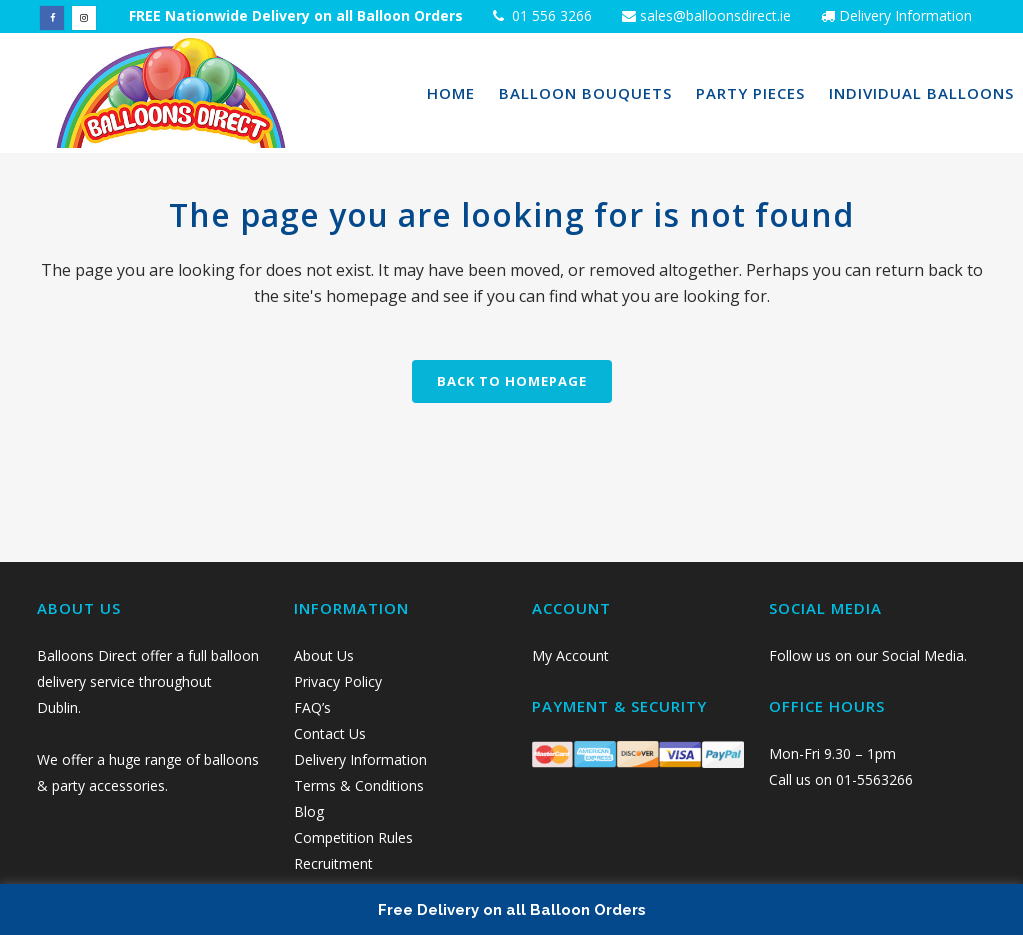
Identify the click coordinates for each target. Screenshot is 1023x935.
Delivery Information (905, 15)
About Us (324, 655)
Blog (309, 811)
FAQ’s (312, 707)
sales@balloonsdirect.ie (713, 15)
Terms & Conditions (359, 785)
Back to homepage (512, 381)
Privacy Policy (340, 681)
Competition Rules (353, 837)
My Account (570, 655)
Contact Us (332, 733)
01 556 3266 (550, 15)
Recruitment (333, 863)
